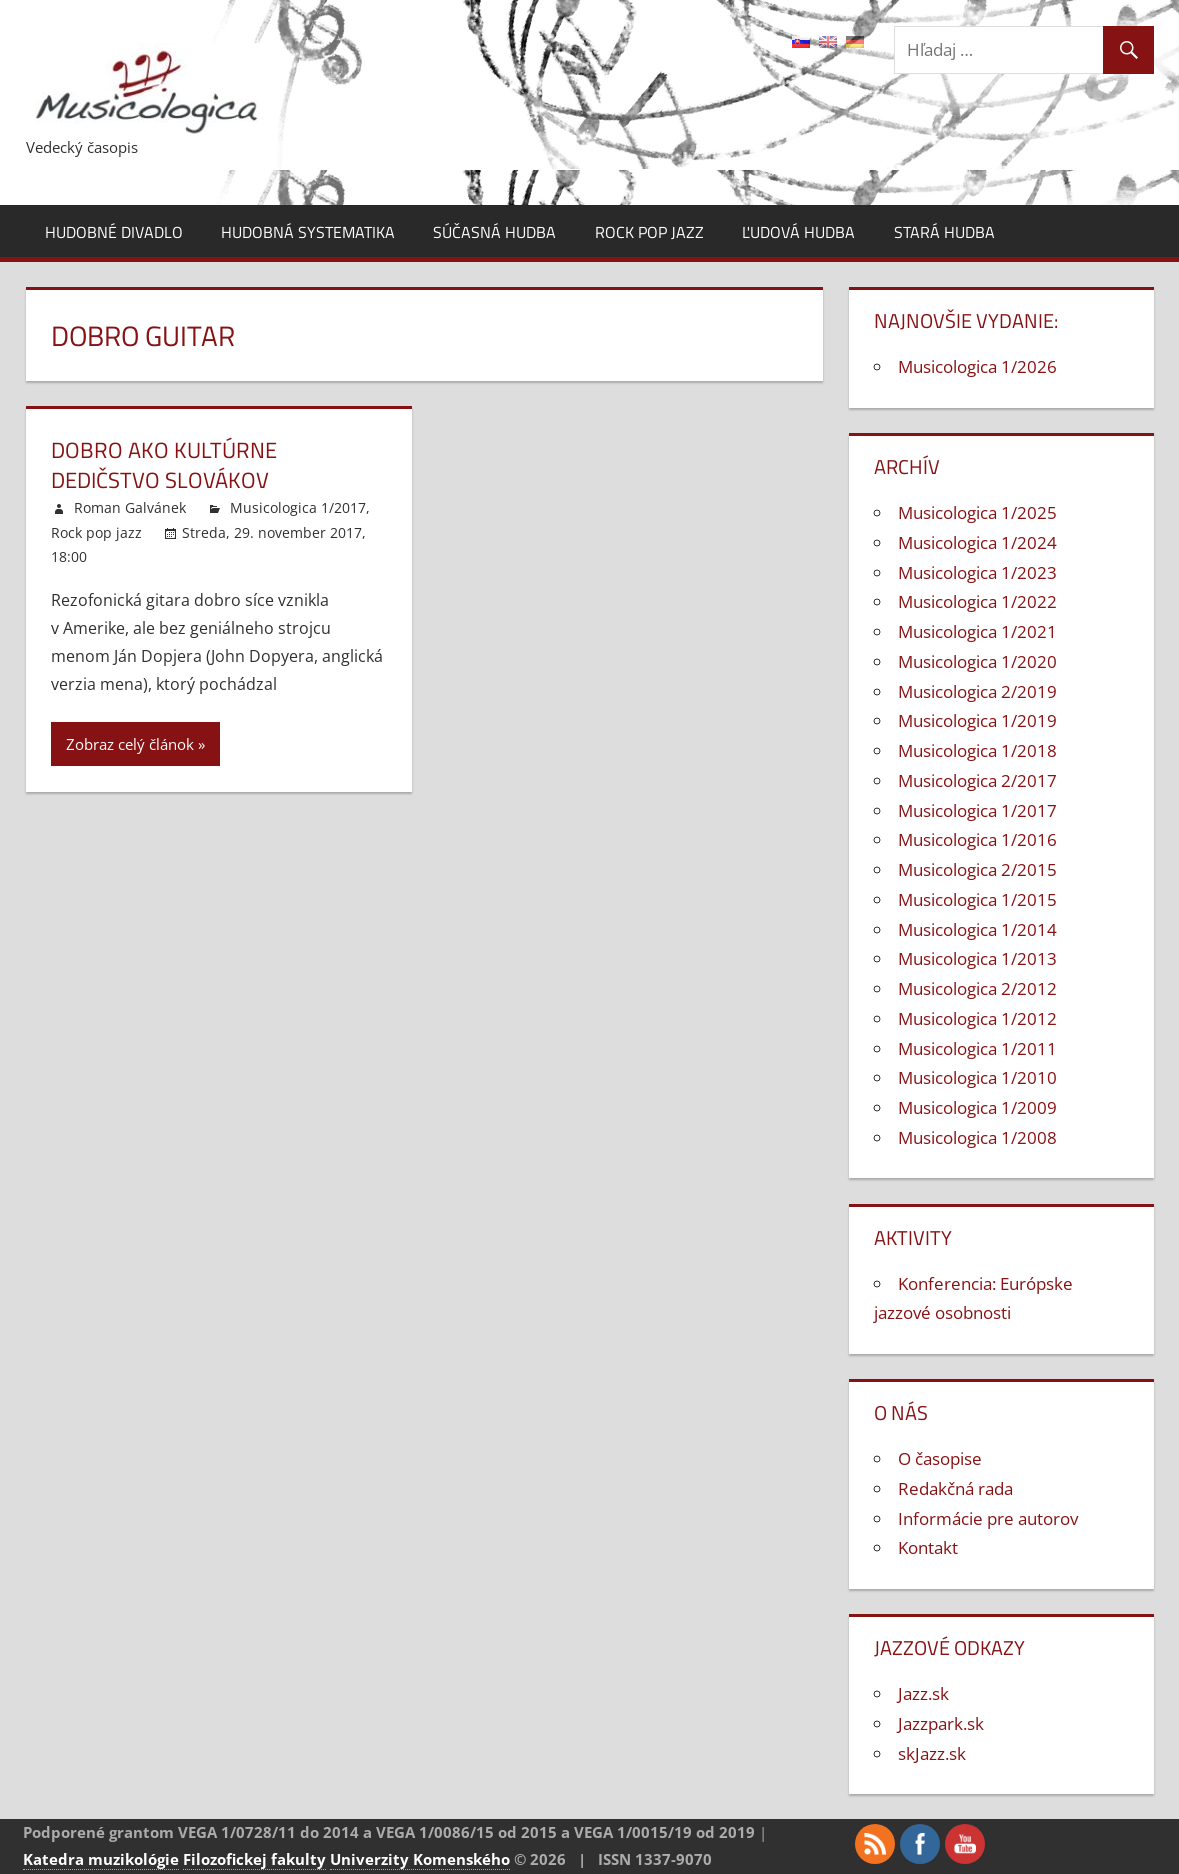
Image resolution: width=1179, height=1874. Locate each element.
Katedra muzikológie (101, 1859)
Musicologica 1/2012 (977, 1018)
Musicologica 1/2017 (298, 507)
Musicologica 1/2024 (977, 542)
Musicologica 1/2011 (977, 1048)
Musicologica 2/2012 (977, 988)
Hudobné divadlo (114, 232)
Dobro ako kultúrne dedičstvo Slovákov (164, 465)
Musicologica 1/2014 (977, 929)
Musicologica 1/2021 (977, 631)
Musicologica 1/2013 (977, 958)
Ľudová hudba (798, 232)
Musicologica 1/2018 (977, 750)
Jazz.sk (923, 1693)
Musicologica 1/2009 (977, 1107)
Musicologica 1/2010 (977, 1077)
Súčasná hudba (494, 232)
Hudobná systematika (308, 232)
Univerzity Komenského (420, 1859)
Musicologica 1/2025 (977, 512)
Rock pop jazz (649, 232)
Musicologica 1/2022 (977, 601)
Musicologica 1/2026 (977, 366)
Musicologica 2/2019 (977, 691)
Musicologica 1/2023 (977, 572)
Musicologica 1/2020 (977, 661)
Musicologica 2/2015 (977, 869)
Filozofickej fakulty (254, 1859)
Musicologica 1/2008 (977, 1137)
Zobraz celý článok (130, 744)
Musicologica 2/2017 (977, 780)
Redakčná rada (955, 1488)
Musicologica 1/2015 (977, 899)
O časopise (940, 1458)
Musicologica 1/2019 (977, 720)
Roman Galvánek (130, 507)
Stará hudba (944, 232)
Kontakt (928, 1547)
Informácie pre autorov (988, 1518)
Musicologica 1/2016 (977, 839)
